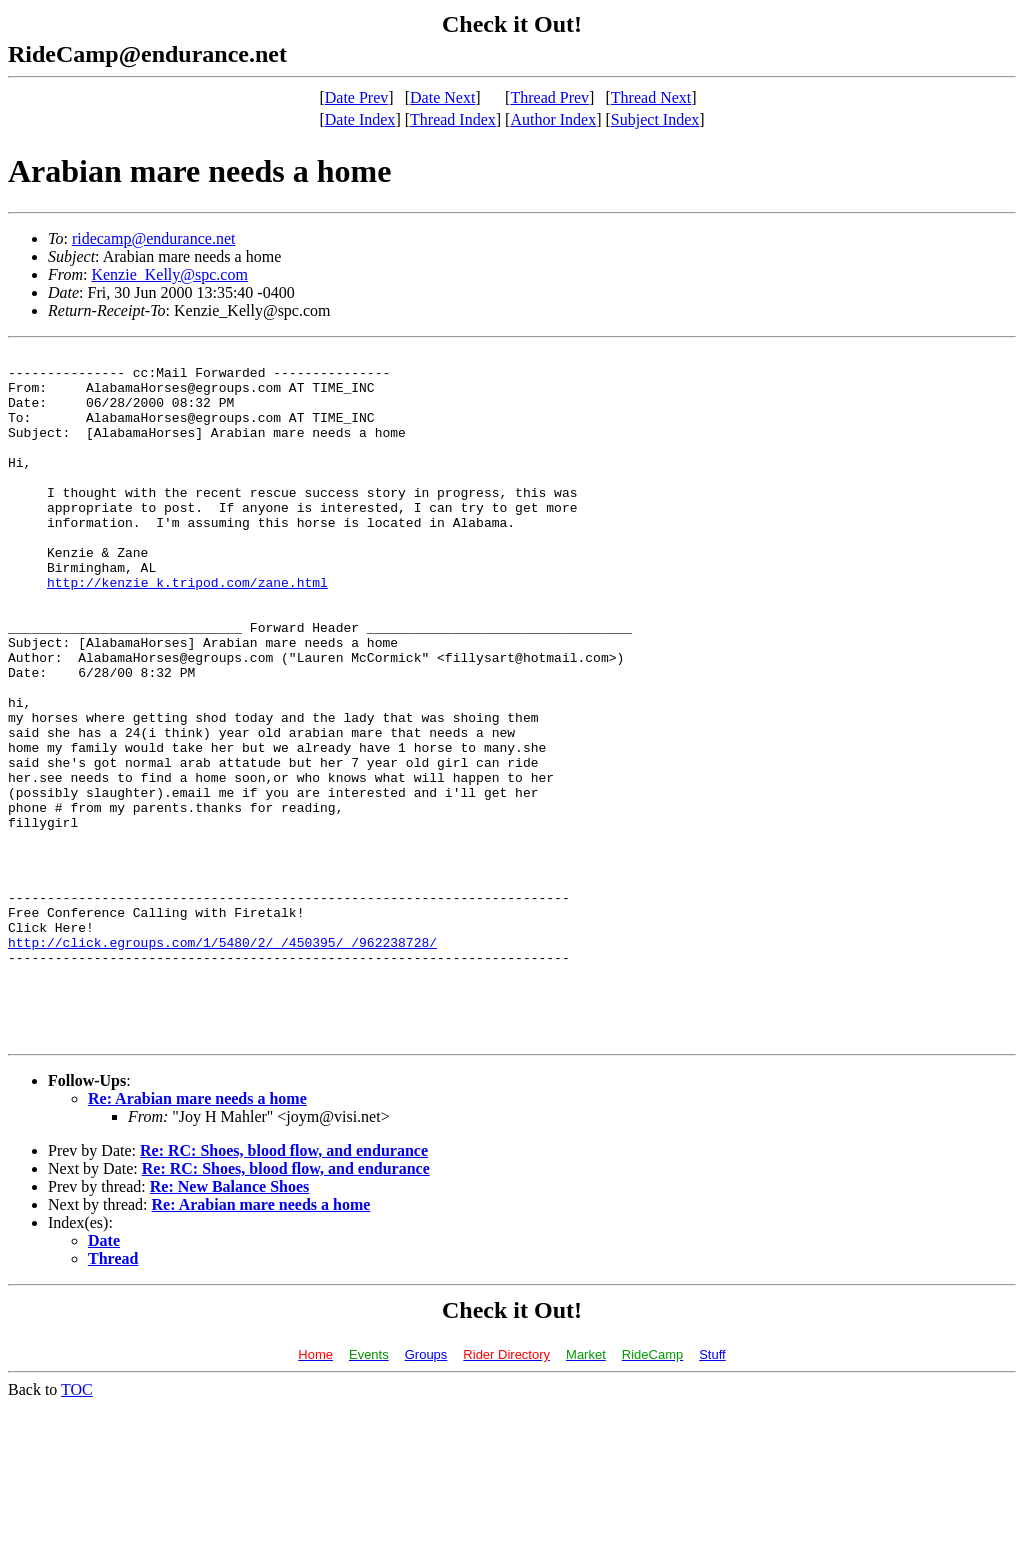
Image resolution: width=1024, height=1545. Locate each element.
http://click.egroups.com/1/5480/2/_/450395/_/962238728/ (222, 1062)
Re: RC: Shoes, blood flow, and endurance (284, 1288)
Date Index (360, 119)
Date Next (442, 97)
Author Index (553, 119)
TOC (77, 1527)
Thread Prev (549, 97)
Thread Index (453, 119)
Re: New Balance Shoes (230, 1324)
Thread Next (651, 97)
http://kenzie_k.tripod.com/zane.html (187, 630)
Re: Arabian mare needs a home (197, 1236)
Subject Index (655, 119)
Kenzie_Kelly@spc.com (169, 274)
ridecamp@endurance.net (154, 238)
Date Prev (357, 97)
